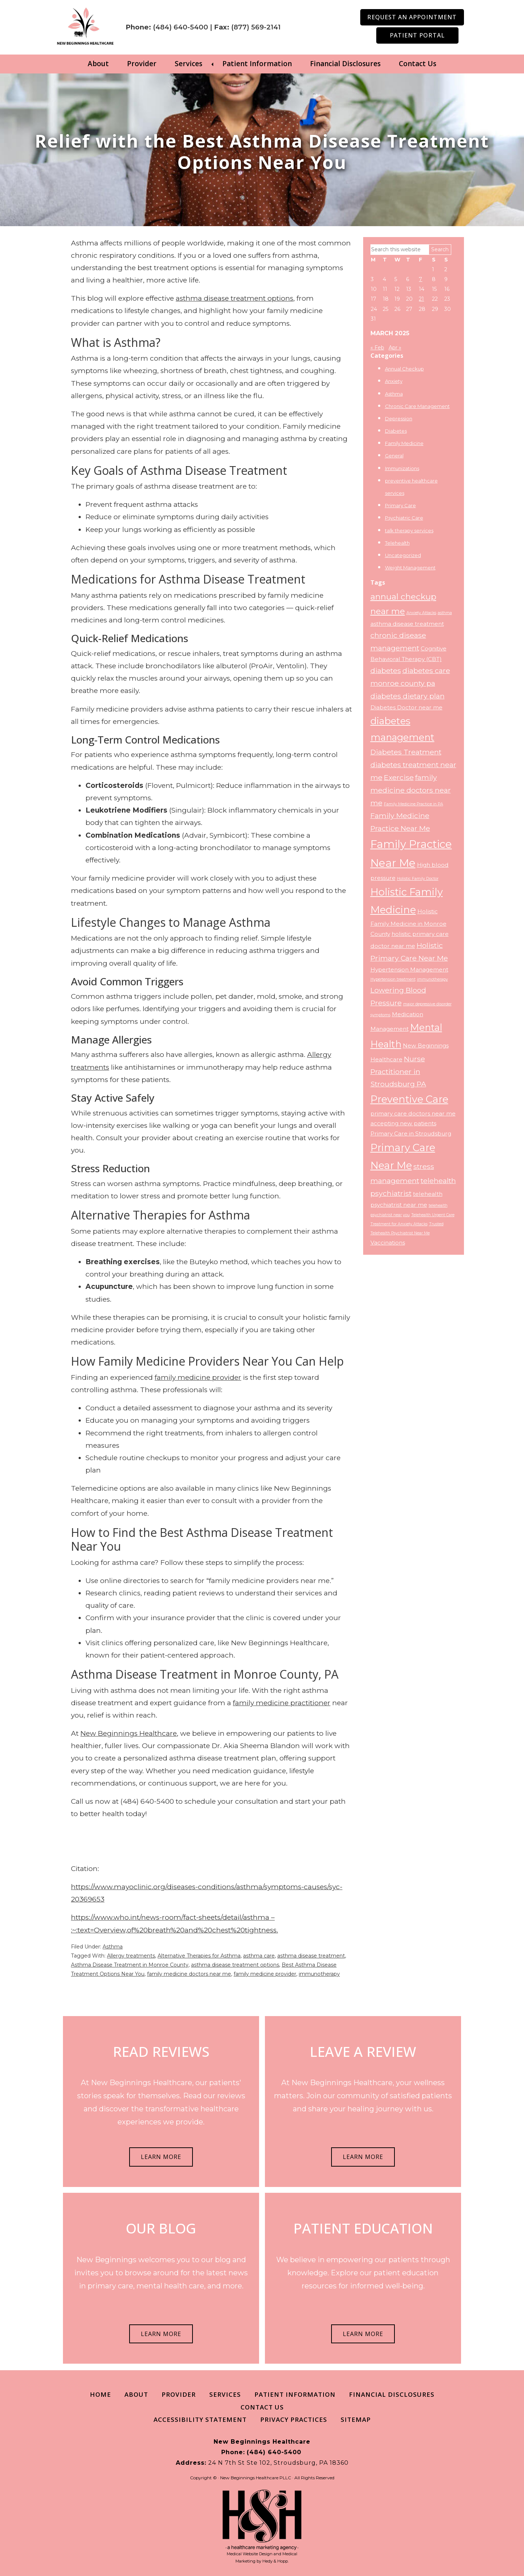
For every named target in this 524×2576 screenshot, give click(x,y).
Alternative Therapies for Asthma (199, 1955)
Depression (398, 418)
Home (100, 2394)
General (394, 455)
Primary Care (400, 505)
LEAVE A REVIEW (363, 2051)
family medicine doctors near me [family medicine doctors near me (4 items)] (410, 790)
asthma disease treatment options (234, 298)
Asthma (113, 1946)
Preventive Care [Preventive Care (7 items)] (409, 1099)
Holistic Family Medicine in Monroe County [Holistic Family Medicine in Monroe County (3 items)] (408, 922)
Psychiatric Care (404, 518)
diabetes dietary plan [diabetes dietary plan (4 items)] (407, 696)
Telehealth (397, 542)
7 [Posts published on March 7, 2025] (420, 279)
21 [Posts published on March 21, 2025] (421, 299)
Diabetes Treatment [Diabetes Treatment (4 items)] (405, 752)
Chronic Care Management (417, 406)
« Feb (377, 347)
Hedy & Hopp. (275, 2561)
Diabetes (396, 431)
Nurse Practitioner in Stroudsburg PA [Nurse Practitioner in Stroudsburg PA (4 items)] (398, 1071)
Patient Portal (417, 35)
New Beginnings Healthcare (128, 1733)
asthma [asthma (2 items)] (445, 612)
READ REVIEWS (161, 2051)
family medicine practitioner (281, 1702)
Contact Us (417, 63)
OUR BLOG (161, 2228)
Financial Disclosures (345, 63)
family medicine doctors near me (189, 1973)
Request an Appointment (412, 17)
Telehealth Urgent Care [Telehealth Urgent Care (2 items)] (432, 1215)
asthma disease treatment (311, 1955)
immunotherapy (319, 1973)
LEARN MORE (161, 2157)
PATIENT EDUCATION (363, 2228)
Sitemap (356, 2419)
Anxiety (393, 381)
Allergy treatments (131, 1955)
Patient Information (257, 63)
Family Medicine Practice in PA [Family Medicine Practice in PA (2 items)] (413, 803)
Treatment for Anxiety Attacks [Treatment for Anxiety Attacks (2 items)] (399, 1224)
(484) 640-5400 (194, 21)
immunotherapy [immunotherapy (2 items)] (432, 979)
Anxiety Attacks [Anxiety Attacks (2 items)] (421, 612)
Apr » (395, 347)
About (98, 63)
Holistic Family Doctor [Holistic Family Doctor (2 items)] (417, 878)
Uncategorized (403, 555)
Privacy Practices (293, 2419)
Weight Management (410, 567)
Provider (141, 63)
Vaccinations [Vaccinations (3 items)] (387, 1242)
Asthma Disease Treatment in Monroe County (129, 1964)
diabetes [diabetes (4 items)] (385, 670)
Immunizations (402, 468)
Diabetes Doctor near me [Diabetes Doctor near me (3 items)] (406, 707)
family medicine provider (198, 1377)
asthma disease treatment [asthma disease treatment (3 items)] (407, 623)
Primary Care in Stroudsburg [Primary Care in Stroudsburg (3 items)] (410, 1133)
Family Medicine (404, 443)
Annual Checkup (404, 369)
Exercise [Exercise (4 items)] (399, 777)
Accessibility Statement (200, 2419)
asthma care (259, 1955)
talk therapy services (409, 530)
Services (188, 63)
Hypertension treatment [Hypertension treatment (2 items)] (393, 979)
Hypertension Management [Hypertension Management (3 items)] (409, 969)
